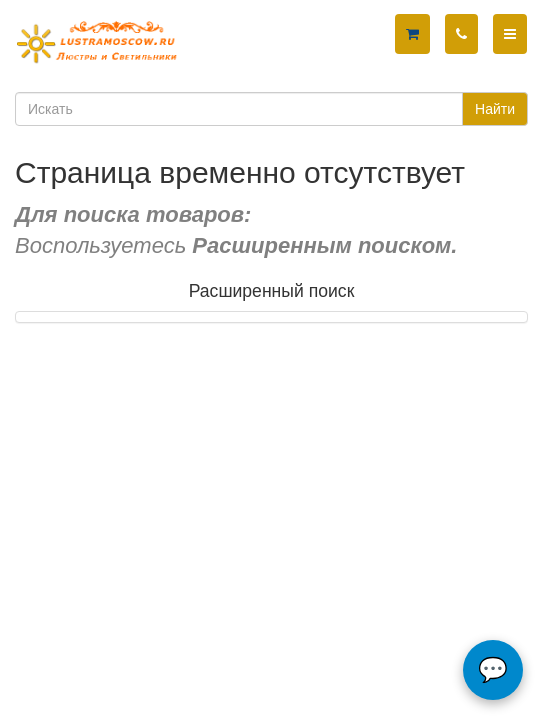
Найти (495, 109)
